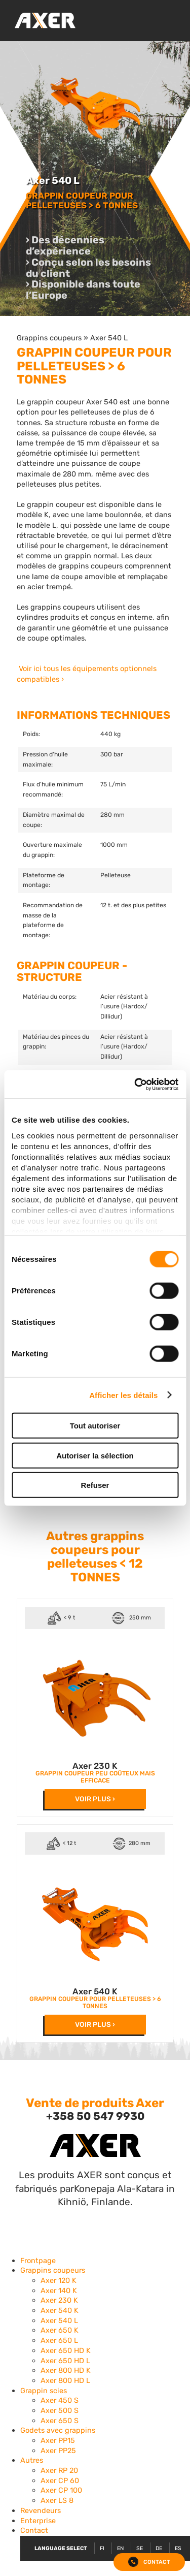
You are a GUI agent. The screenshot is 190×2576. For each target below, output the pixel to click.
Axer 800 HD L (65, 2380)
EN (120, 2548)
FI (102, 2548)
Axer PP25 (58, 2450)
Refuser (95, 1485)
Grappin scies (43, 2390)
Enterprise (38, 2520)
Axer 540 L (109, 337)
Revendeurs (40, 2510)
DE (159, 2548)
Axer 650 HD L (65, 2360)
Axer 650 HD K (66, 2350)
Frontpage (38, 2260)
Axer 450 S (60, 2400)
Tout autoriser (95, 1425)
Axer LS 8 (57, 2500)
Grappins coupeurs (49, 337)
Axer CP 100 (61, 2490)
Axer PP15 (58, 2440)
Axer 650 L (59, 2340)
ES (178, 2548)
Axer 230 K (95, 1766)
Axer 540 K (95, 1991)
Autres (31, 2460)
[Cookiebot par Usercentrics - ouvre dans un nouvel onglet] (135, 1084)
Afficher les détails (123, 1394)
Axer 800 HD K (66, 2370)
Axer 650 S (60, 2420)
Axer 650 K (60, 2330)
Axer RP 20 (59, 2470)
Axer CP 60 (60, 2480)
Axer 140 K (59, 2290)
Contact (34, 2530)
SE (139, 2548)
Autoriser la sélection (95, 1455)
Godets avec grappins (57, 2430)
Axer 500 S (60, 2410)
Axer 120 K (59, 2280)
